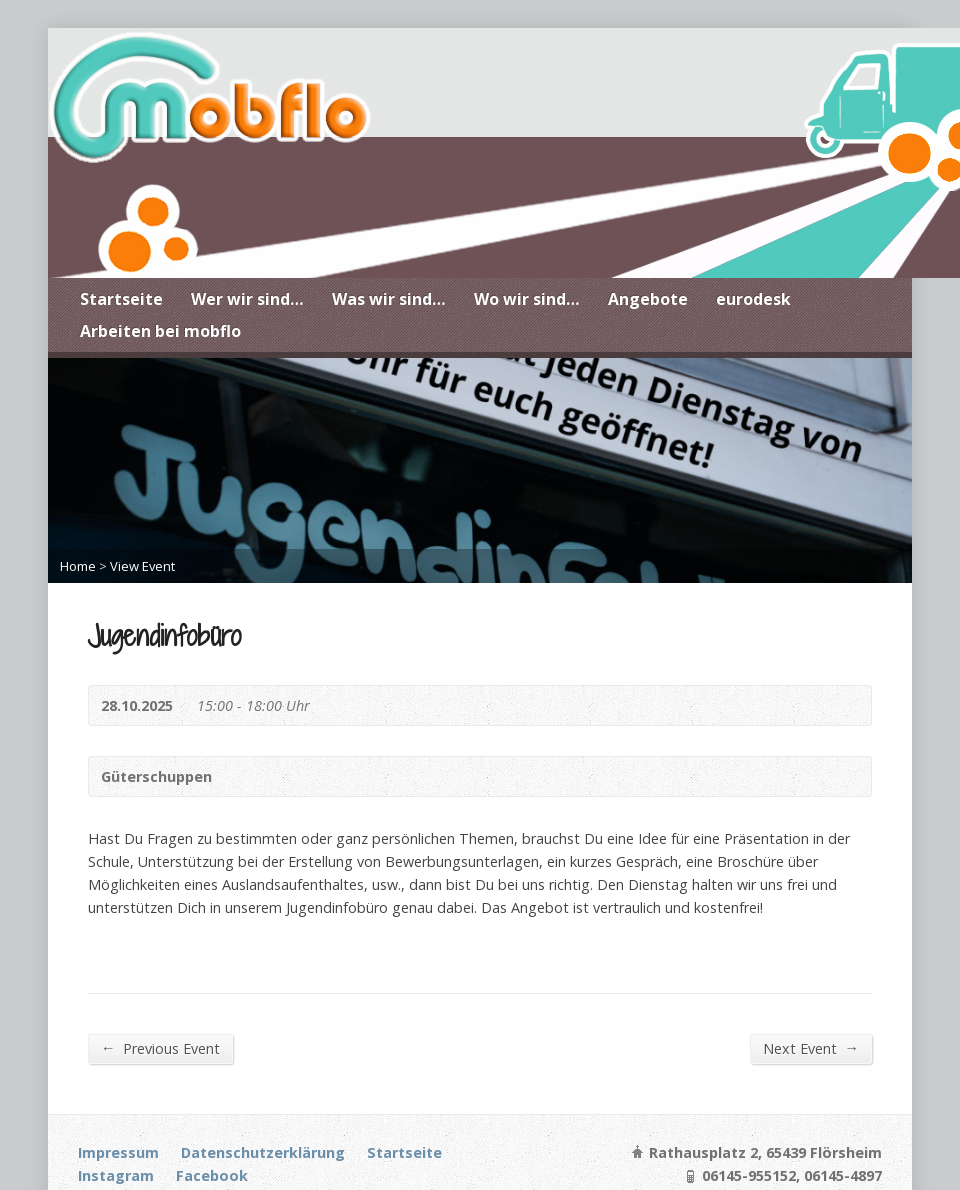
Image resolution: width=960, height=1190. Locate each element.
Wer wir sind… (247, 299)
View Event (142, 566)
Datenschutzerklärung (263, 1152)
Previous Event (160, 1048)
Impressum (118, 1152)
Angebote (648, 299)
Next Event (811, 1048)
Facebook (212, 1175)
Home (78, 566)
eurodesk (753, 299)
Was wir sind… (389, 299)
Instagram (116, 1175)
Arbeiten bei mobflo (160, 331)
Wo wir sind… (527, 299)
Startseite (121, 299)
